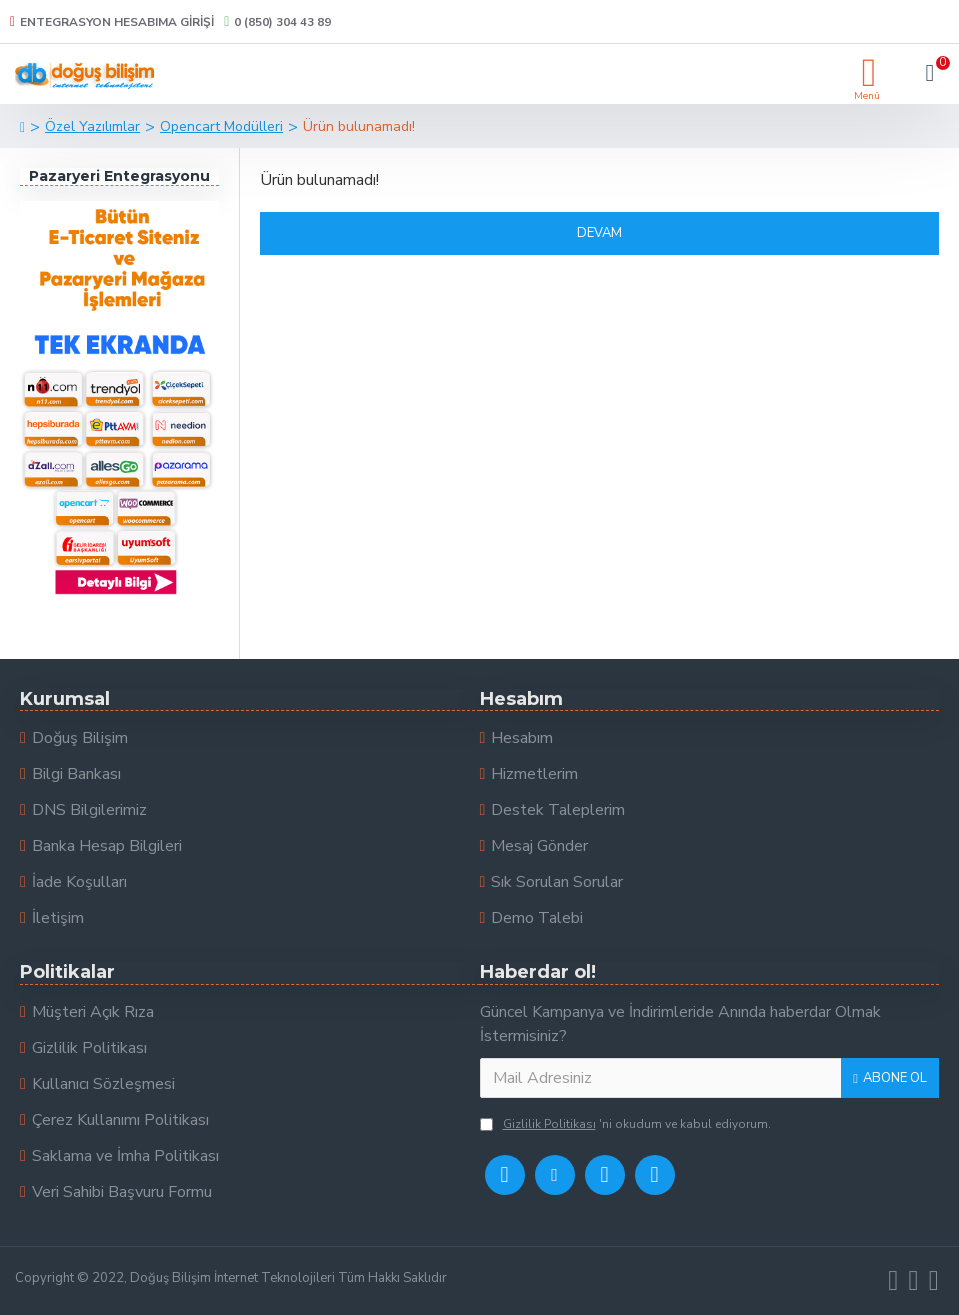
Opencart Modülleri (221, 126)
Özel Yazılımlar (92, 126)
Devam (599, 233)
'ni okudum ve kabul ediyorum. (625, 1124)
